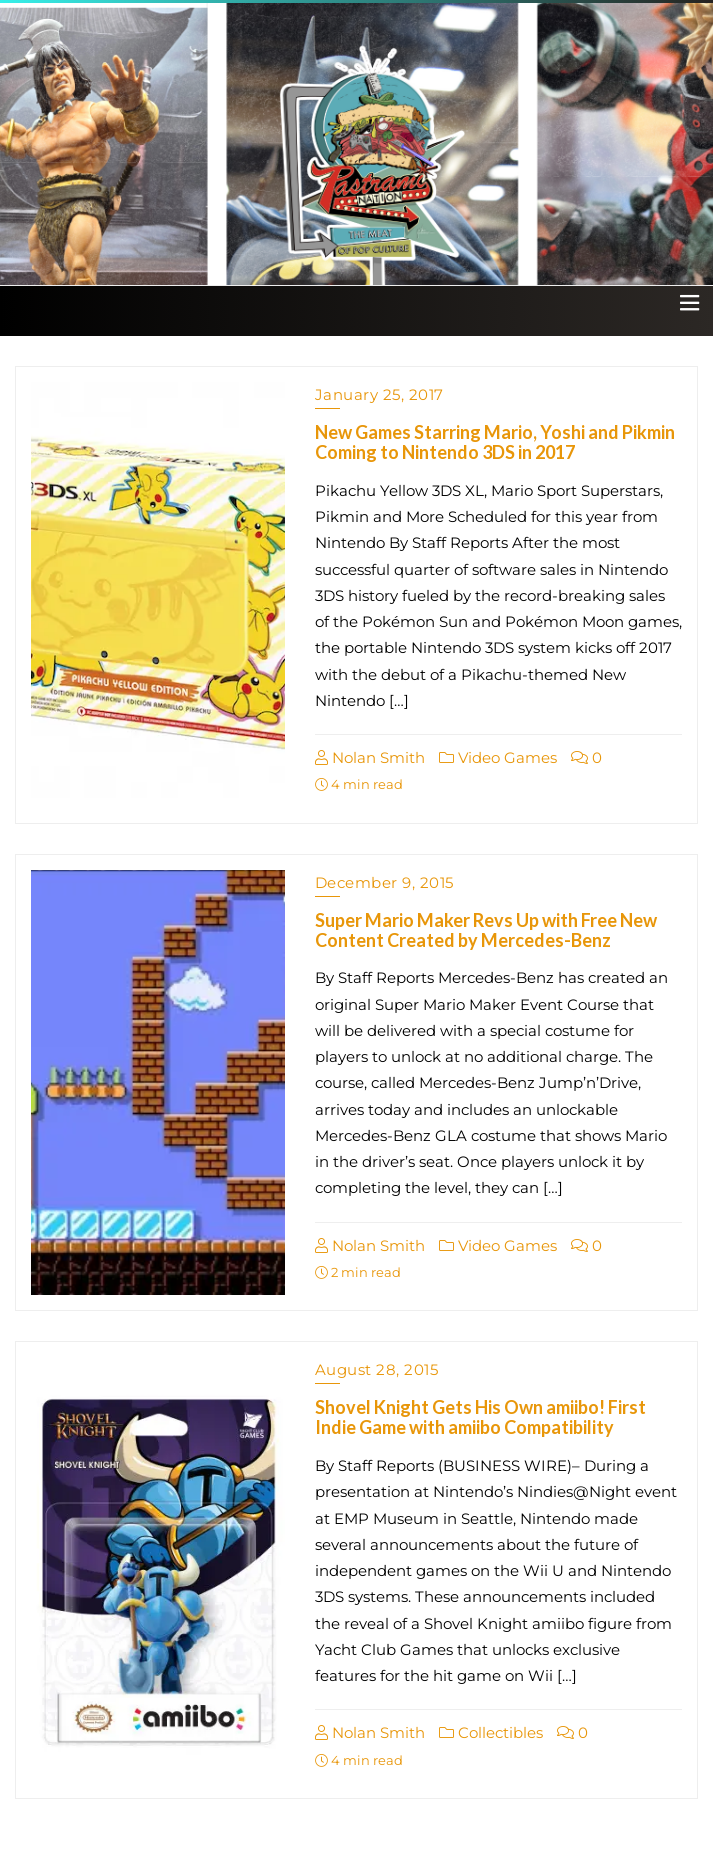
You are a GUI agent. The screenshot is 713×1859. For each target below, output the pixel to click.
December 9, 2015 (384, 882)
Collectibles (491, 1732)
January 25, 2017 (379, 394)
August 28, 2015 (377, 1369)
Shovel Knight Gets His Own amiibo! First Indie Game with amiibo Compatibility (480, 1417)
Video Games (498, 757)
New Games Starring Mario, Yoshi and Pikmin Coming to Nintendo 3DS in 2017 (495, 442)
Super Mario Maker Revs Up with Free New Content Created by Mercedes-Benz (486, 930)
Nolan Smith (370, 757)
